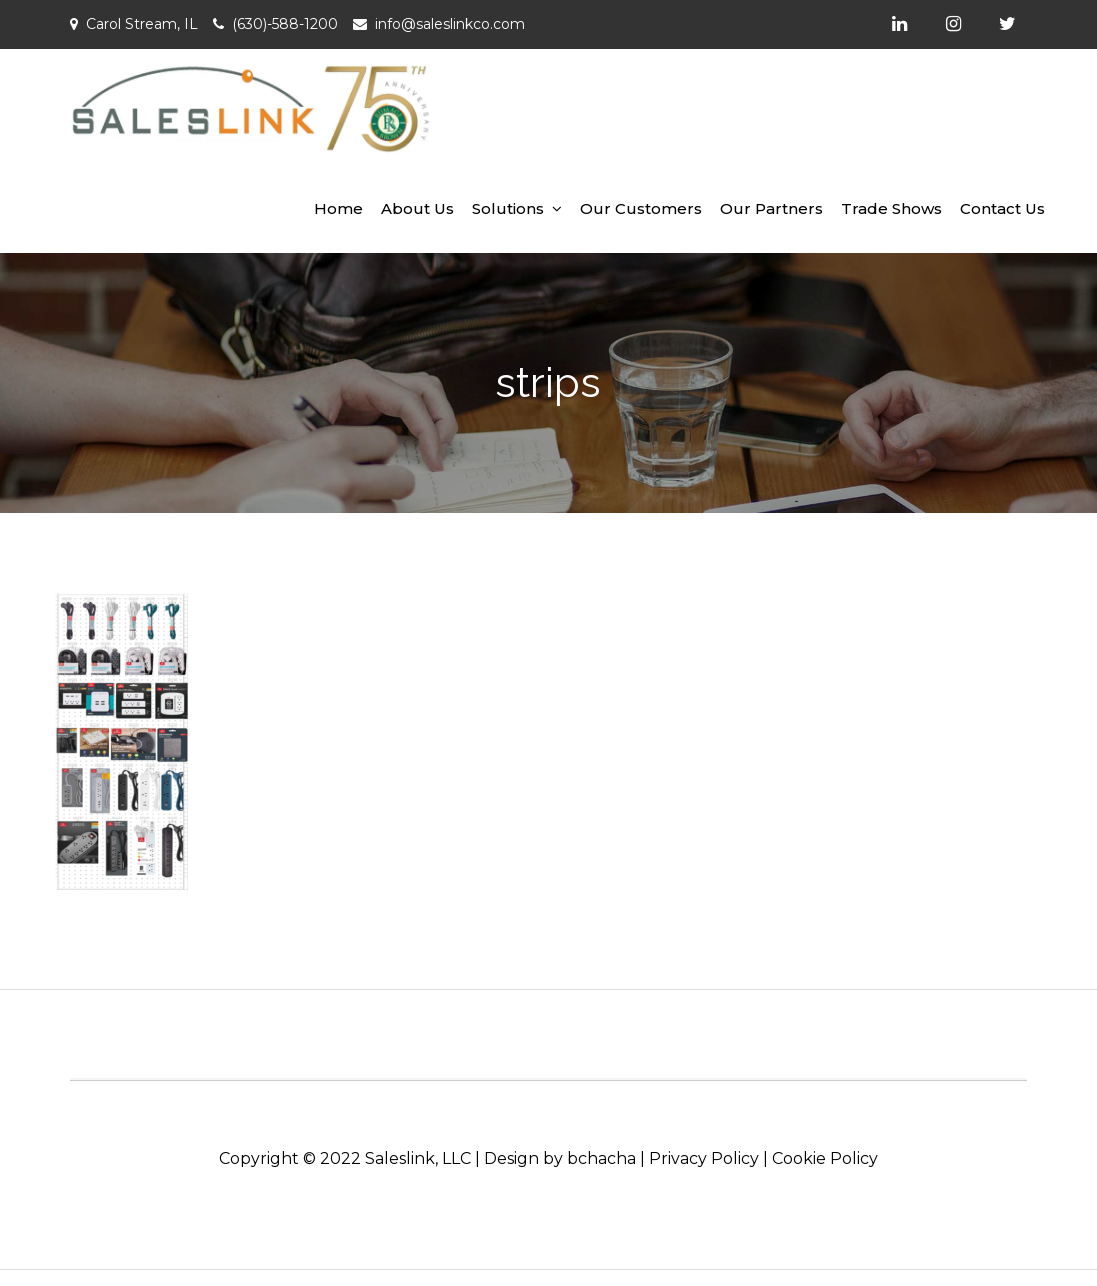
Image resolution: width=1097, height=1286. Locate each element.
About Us (417, 208)
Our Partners (771, 208)
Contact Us (1002, 208)
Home (338, 208)
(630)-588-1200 (285, 24)
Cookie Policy (825, 1158)
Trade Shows (891, 208)
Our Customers (641, 208)
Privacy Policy (704, 1158)
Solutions (508, 208)
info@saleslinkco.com (450, 24)
